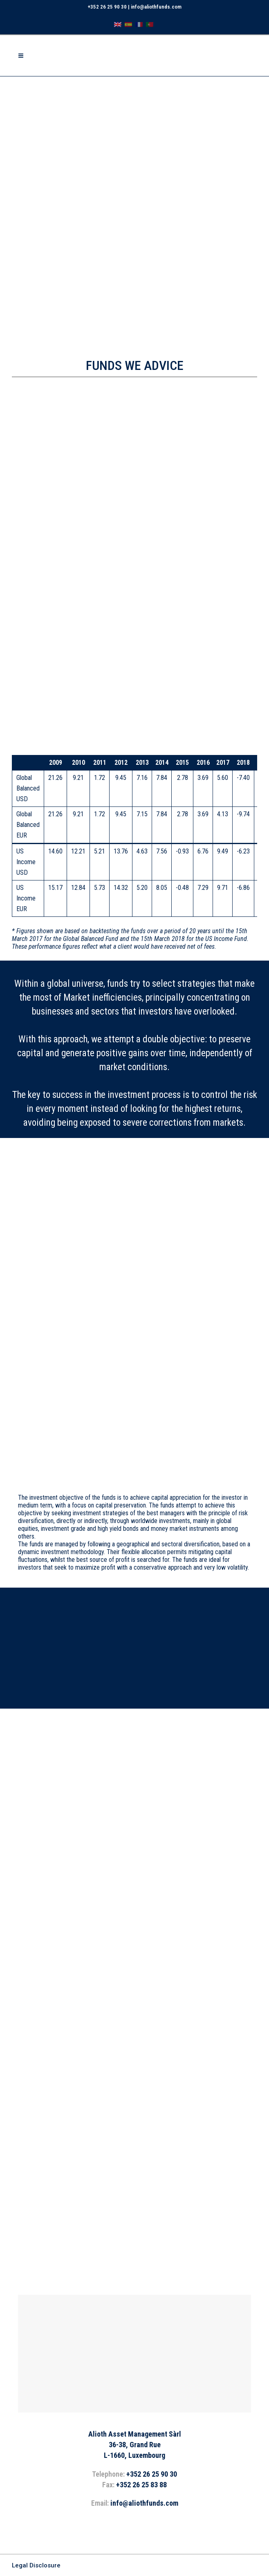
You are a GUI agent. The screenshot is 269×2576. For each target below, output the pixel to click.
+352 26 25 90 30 (107, 7)
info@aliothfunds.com (156, 7)
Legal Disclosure (36, 2565)
